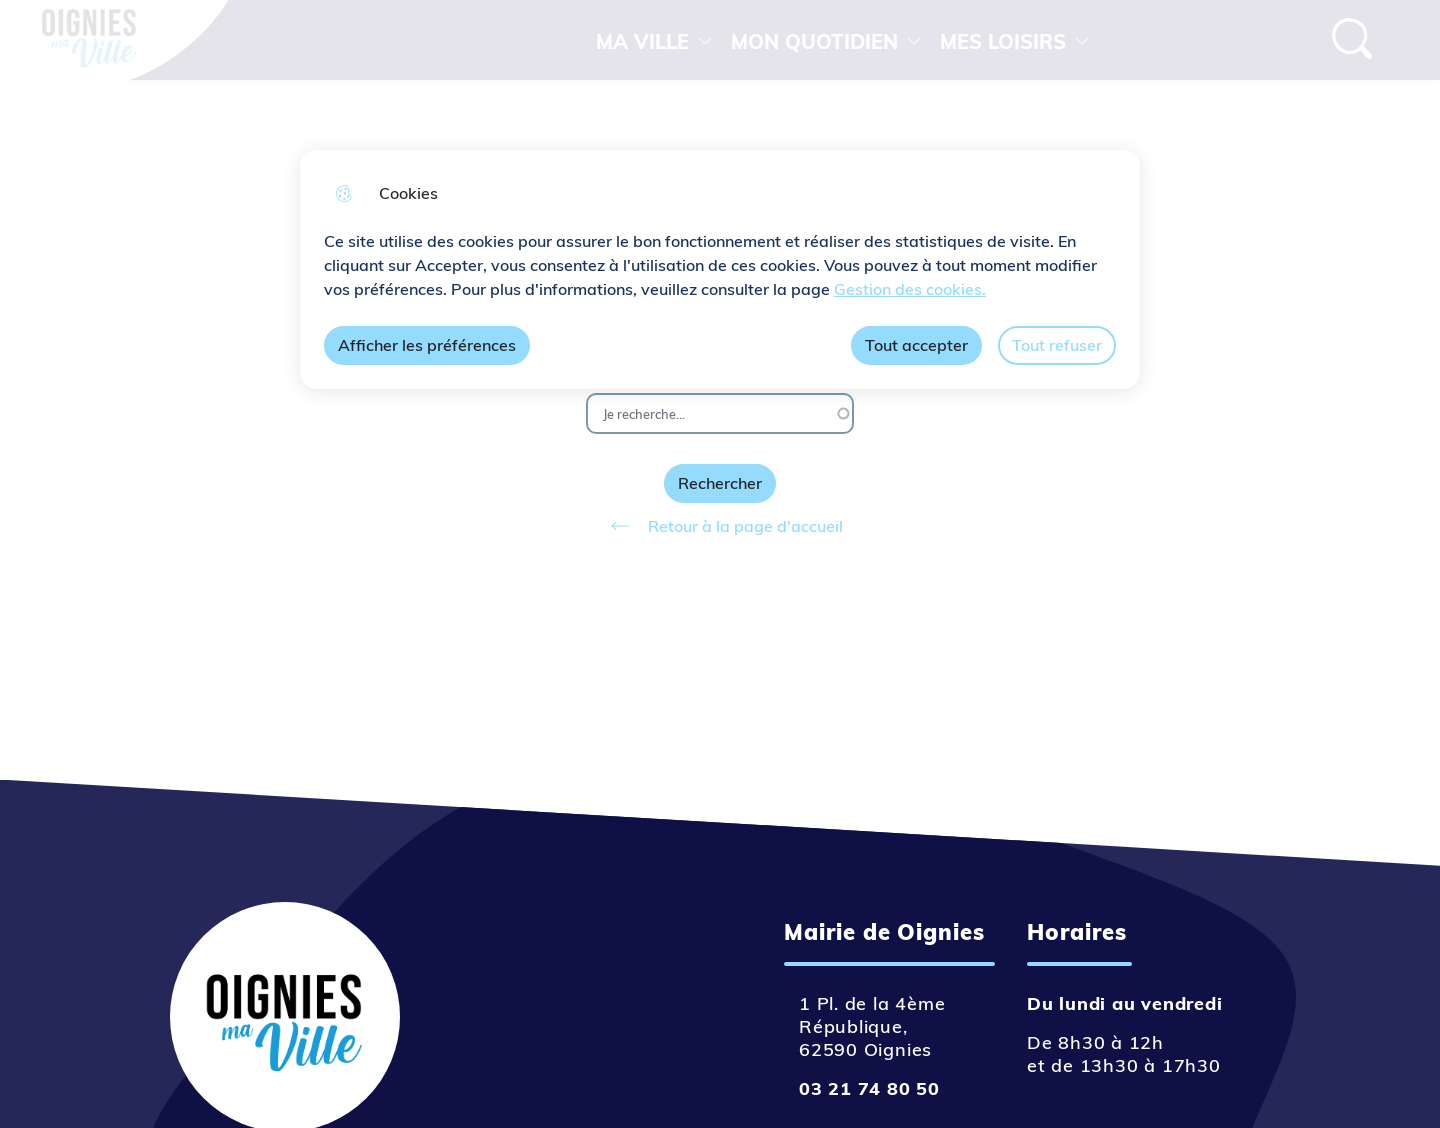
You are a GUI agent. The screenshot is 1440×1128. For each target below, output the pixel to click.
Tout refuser (1057, 345)
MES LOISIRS (1003, 41)
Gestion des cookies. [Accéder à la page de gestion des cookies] (910, 289)
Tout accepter (916, 345)
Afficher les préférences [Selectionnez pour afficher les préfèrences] (427, 345)
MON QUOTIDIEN (814, 41)
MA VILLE (642, 41)
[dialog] (720, 269)
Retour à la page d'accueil (720, 526)
